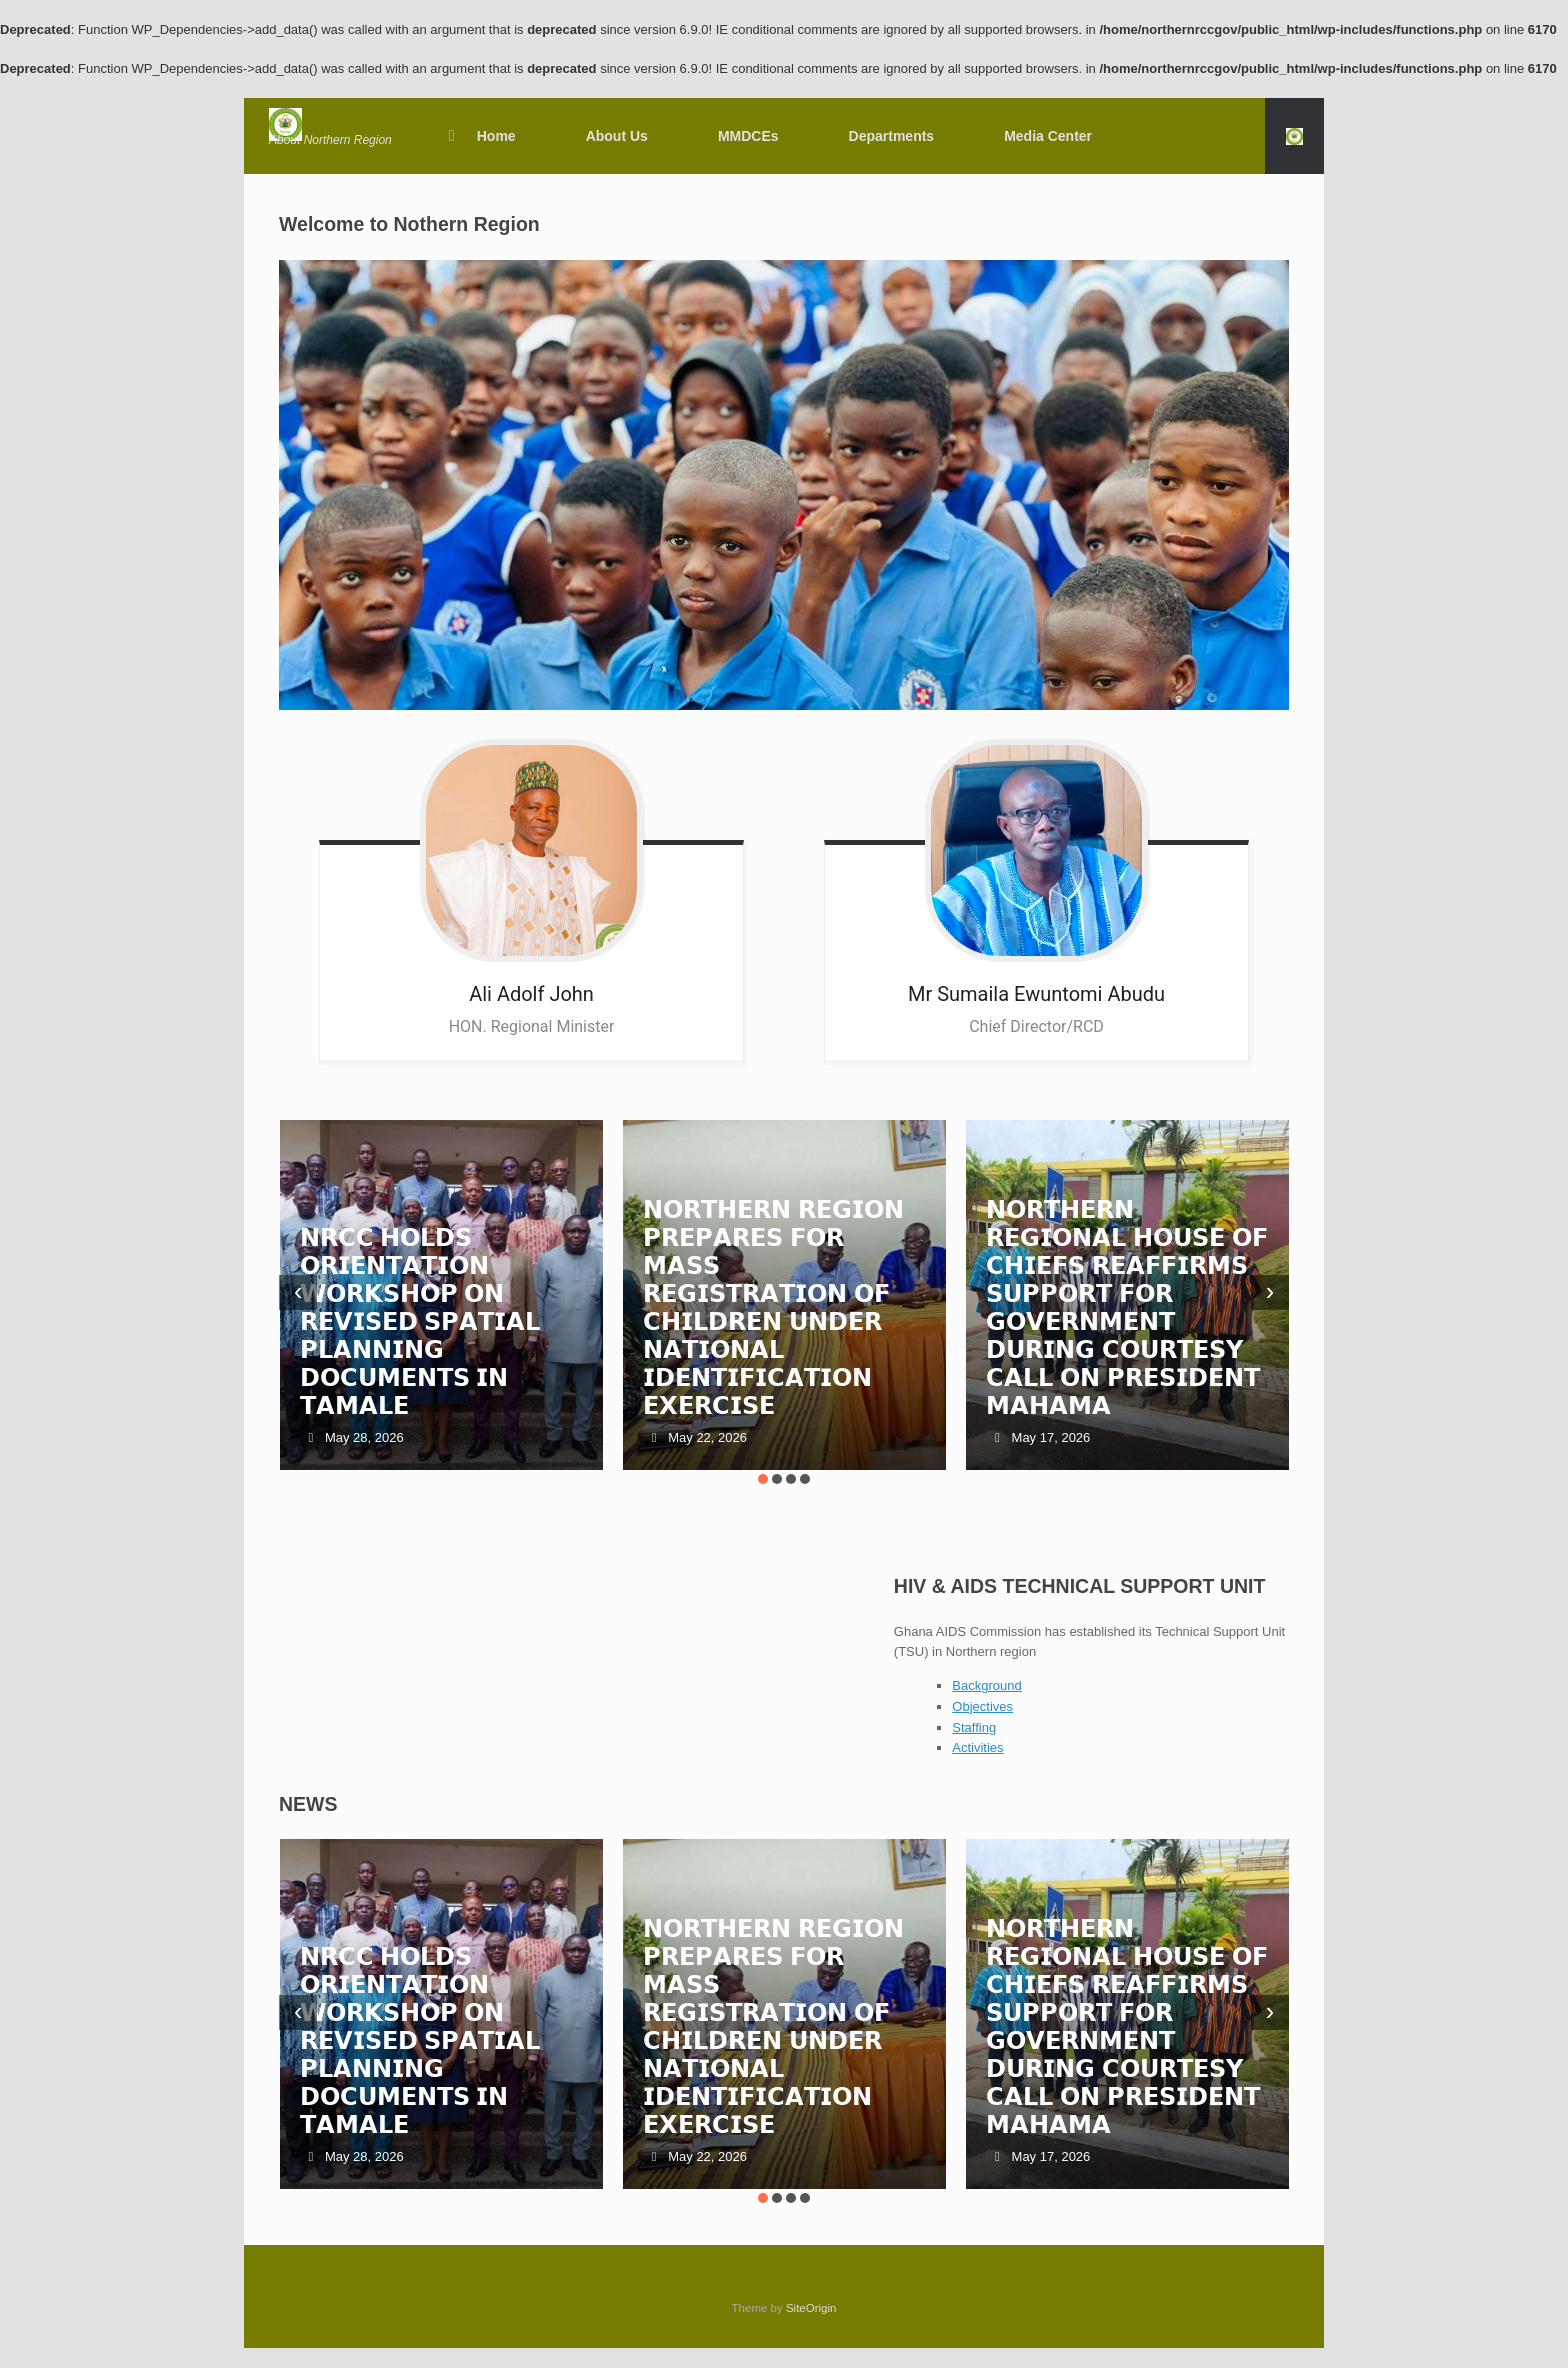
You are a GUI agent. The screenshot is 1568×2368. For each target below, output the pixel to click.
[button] (1294, 136)
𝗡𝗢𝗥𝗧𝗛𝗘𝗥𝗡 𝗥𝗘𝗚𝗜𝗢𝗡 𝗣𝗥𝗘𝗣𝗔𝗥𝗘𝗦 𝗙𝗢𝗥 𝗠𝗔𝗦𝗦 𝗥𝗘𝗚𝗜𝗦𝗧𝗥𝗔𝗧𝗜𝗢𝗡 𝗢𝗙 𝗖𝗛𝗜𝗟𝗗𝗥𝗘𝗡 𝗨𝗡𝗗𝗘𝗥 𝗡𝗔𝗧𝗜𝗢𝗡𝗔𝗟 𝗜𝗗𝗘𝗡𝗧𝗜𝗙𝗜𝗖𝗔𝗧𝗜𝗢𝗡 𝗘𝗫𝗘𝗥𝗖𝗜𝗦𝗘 (773, 1307)
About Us (617, 136)
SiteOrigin (811, 2308)
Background (986, 1685)
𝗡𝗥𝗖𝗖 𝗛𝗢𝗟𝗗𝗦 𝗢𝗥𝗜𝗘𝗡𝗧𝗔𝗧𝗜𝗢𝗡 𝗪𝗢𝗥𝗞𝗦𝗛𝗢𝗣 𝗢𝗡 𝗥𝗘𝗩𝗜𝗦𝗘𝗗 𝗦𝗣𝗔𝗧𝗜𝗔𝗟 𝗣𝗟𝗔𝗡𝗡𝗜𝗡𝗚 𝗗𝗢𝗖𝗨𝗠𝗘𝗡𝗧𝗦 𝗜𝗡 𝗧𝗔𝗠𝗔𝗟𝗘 (420, 1321)
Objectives (982, 1706)
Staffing (974, 1727)
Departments (892, 136)
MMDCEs (748, 136)
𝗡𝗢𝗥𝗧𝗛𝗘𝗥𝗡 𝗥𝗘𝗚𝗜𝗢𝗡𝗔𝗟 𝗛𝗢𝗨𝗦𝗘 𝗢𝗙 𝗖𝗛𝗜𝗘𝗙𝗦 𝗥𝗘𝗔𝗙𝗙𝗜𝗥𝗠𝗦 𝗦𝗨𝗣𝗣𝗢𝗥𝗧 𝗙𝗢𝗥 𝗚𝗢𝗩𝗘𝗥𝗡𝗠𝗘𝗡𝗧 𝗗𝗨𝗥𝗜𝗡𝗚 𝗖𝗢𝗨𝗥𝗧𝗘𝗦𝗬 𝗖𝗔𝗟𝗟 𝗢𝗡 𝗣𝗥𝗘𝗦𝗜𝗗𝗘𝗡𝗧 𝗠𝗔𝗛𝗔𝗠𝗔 (1126, 1307)
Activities (977, 1747)
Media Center (1048, 136)
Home (479, 136)
